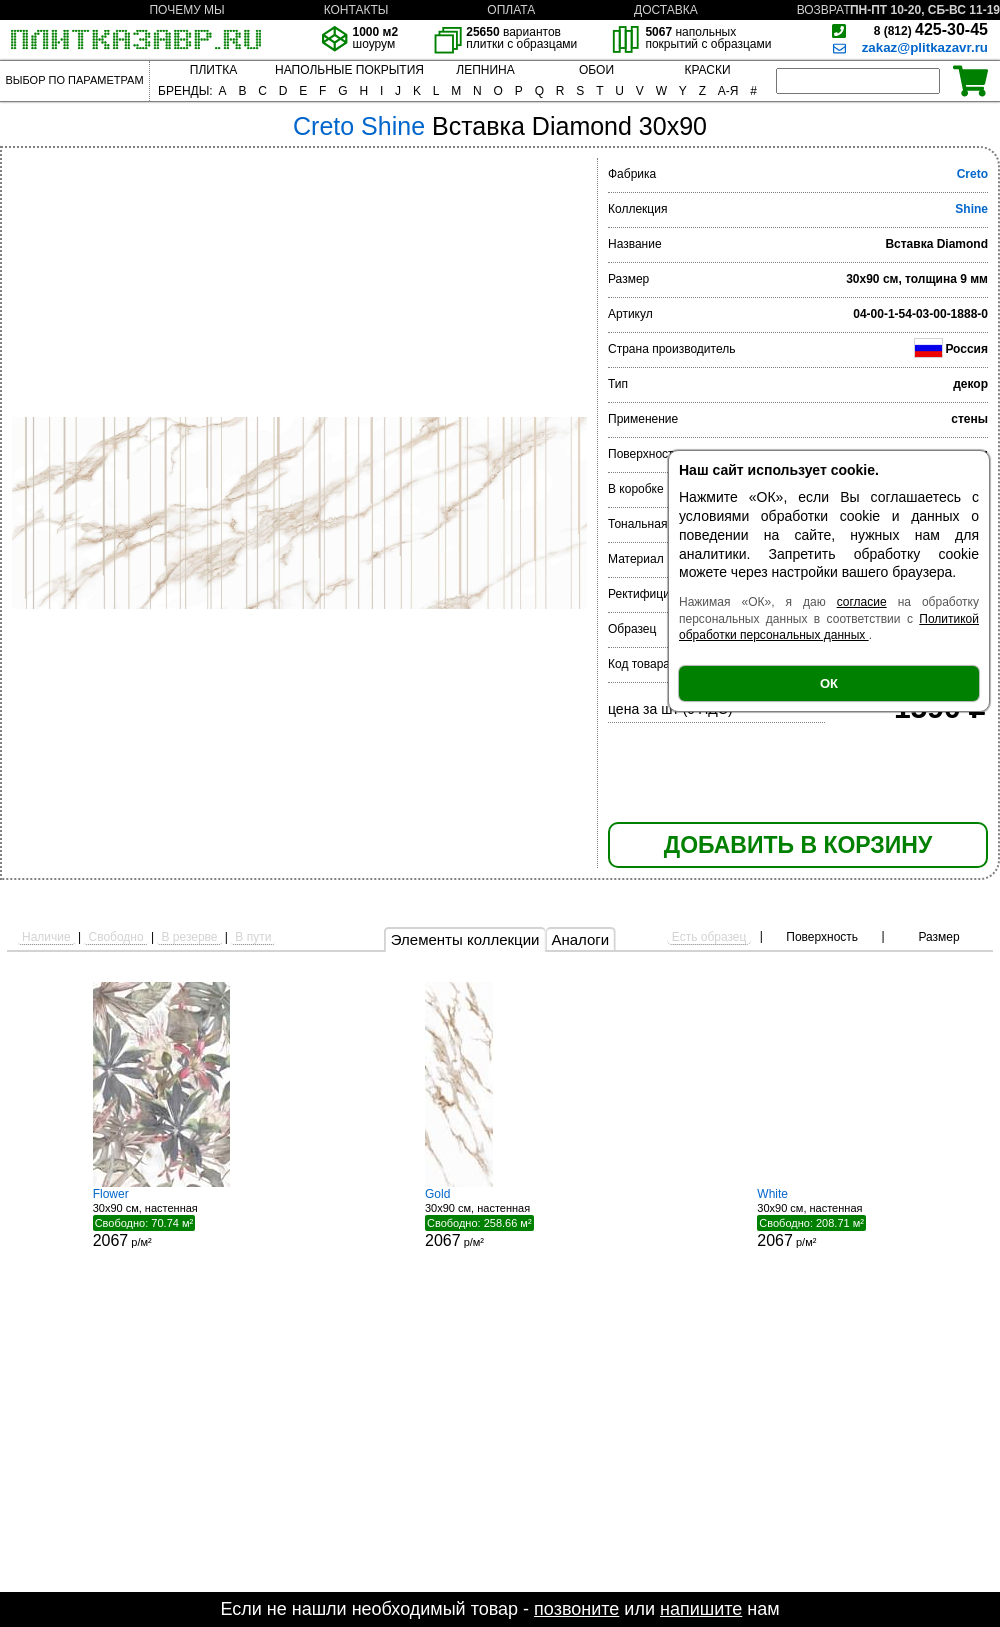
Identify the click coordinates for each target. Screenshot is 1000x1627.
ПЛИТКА (213, 70)
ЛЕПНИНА (485, 70)
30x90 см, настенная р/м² (168, 1218)
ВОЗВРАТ (824, 10)
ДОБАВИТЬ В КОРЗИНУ (798, 845)
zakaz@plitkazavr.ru (925, 47)
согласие (862, 602)
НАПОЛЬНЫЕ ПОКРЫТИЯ (349, 70)
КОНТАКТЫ (356, 10)
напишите (701, 1609)
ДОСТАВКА (666, 10)
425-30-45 (931, 29)
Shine (971, 209)
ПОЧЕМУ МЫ (186, 10)
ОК (829, 683)
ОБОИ (596, 70)
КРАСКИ (707, 70)
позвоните (576, 1609)
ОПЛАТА (511, 10)
